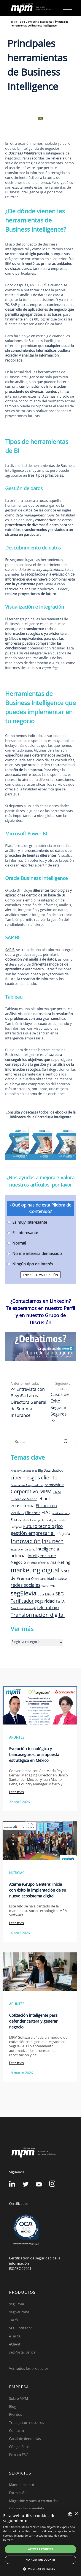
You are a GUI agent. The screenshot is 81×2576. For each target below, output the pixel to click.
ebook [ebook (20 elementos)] (44, 1498)
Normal (19, 1243)
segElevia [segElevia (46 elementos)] (24, 1593)
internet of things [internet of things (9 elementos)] (38, 1563)
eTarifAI (15, 2336)
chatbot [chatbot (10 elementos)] (57, 1470)
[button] (40, 2569)
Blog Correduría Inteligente (36, 21)
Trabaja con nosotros (26, 2422)
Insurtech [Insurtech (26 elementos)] (53, 1541)
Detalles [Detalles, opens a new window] (8, 2540)
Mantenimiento (21, 2484)
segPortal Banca (22, 2352)
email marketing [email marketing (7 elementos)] (61, 1513)
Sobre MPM (18, 2398)
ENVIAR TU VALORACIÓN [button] (40, 1275)
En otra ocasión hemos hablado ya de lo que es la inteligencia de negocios (37, 146)
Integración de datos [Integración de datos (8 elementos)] (23, 1549)
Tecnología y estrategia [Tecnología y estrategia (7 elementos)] (23, 1608)
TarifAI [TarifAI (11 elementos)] (60, 1601)
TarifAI (14, 2320)
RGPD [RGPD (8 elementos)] (44, 1585)
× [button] (76, 2514)
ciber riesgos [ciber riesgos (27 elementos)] (25, 1477)
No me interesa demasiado (37, 1253)
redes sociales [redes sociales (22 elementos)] (25, 1585)
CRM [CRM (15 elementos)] (57, 1491)
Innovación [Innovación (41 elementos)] (26, 1541)
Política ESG (18, 2454)
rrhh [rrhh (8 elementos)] (52, 1585)
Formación (18, 2492)
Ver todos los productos (29, 2368)
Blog (12, 2406)
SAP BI (10, 949)
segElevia (16, 2304)
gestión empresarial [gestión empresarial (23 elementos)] (33, 1533)
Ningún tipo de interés (32, 1263)
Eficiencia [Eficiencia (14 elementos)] (32, 1512)
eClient (14, 2344)
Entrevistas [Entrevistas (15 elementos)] (20, 1519)
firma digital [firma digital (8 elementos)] (49, 1520)
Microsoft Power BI (26, 833)
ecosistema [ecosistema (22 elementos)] (23, 1505)
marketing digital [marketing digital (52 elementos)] (35, 1570)
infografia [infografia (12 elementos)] (63, 1533)
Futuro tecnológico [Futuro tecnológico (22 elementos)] (43, 1526)
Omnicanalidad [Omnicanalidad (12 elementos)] (42, 1578)
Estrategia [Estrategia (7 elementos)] (35, 1520)
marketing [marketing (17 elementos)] (60, 1562)
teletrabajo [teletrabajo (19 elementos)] (48, 1607)
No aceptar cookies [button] (40, 2559)
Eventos (15, 2414)
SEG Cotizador (20, 2328)
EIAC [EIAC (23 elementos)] (46, 1512)
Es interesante (25, 1232)
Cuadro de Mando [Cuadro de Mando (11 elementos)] (24, 1499)
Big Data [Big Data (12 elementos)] (44, 1470)
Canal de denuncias (25, 2438)
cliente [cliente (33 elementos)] (49, 1477)
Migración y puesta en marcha (33, 2500)
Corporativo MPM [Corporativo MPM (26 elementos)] (31, 1491)
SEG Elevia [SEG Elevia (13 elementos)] (46, 1594)
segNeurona (19, 2312)
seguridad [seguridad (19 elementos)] (45, 1601)
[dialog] (40, 2542)
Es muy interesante (29, 1222)
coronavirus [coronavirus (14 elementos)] (54, 1484)
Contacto (16, 2430)
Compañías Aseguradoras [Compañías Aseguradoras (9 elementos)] (27, 1485)
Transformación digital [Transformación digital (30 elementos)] (38, 1614)
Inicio (14, 21)
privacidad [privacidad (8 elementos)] (61, 1578)
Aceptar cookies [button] (40, 2549)
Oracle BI (12, 890)
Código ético (19, 2446)
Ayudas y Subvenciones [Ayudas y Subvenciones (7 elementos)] (24, 1470)
